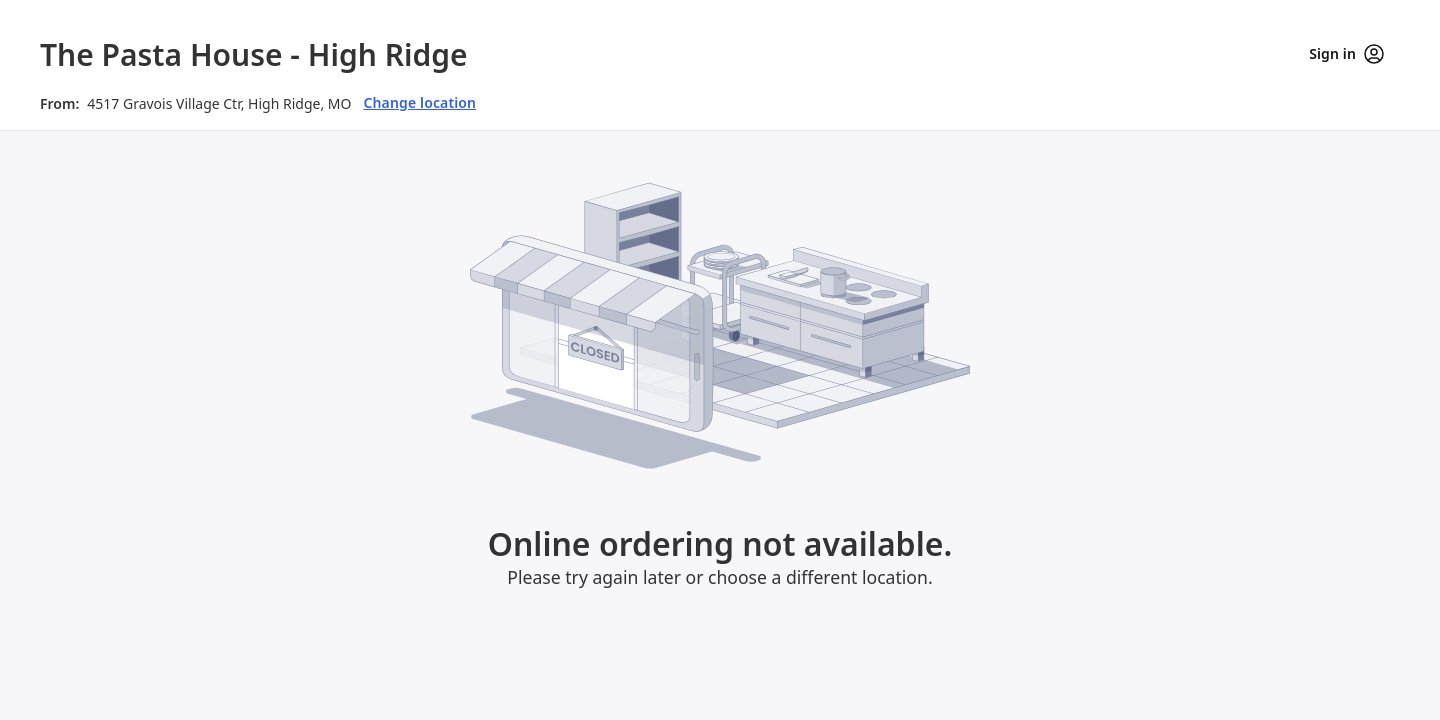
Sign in (1346, 54)
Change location (419, 102)
